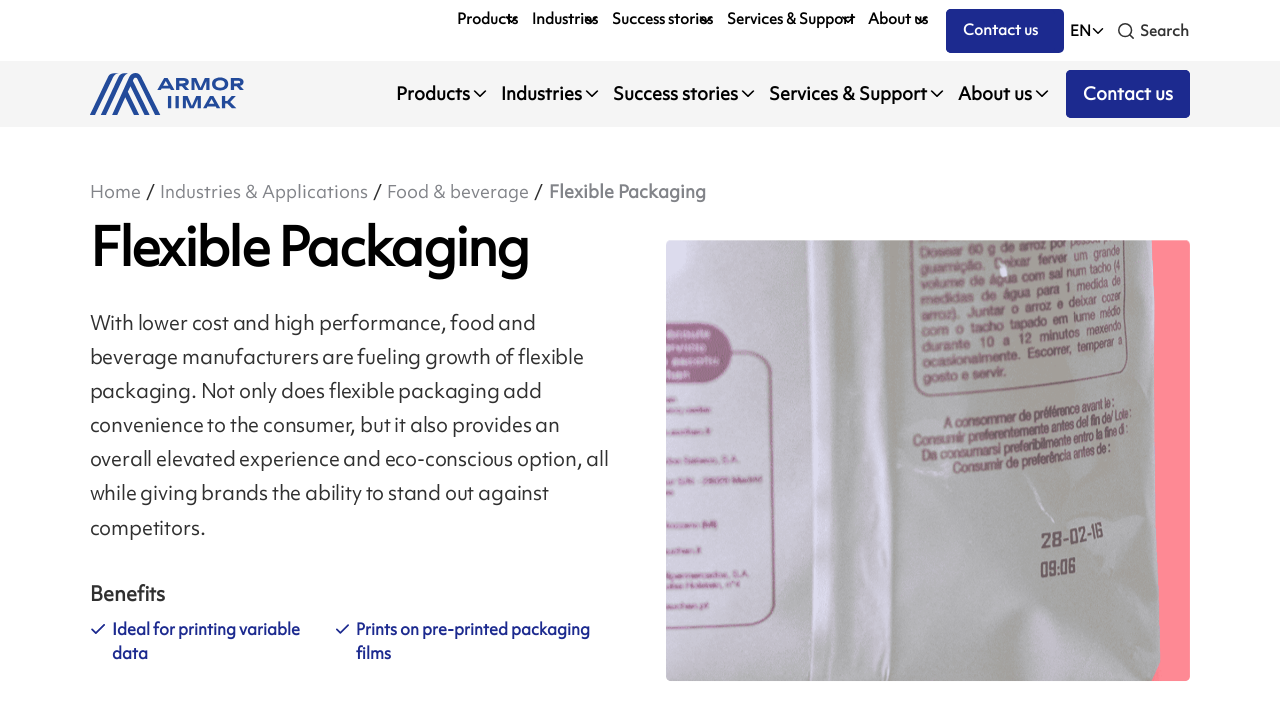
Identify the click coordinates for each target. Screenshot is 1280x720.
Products (487, 19)
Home (115, 191)
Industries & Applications (264, 191)
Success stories (662, 19)
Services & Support (791, 19)
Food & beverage (458, 191)
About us (898, 19)
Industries (565, 19)
